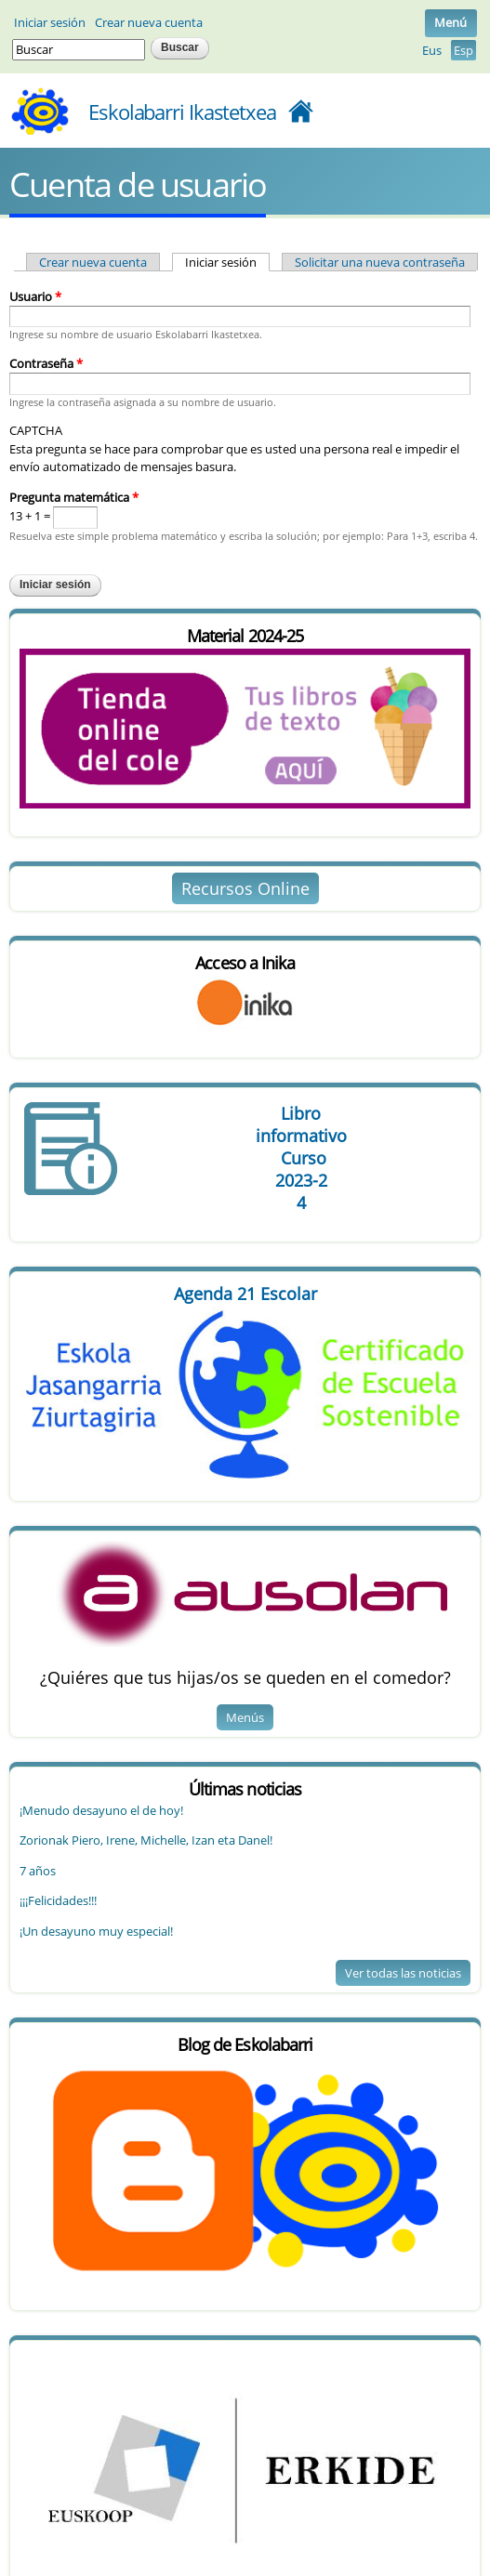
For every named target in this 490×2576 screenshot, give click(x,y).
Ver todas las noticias (403, 1973)
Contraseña (46, 363)
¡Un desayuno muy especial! (96, 1931)
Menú (450, 22)
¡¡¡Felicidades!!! (58, 1900)
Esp (463, 50)
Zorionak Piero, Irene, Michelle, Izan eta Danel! (146, 1840)
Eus (432, 50)
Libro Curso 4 (300, 1158)
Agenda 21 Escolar (245, 1293)
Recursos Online (245, 888)
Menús (245, 1717)
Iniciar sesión (50, 22)
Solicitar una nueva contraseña (380, 262)
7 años (38, 1870)
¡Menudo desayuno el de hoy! (101, 1810)
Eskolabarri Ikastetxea (182, 111)
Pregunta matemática (74, 497)
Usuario (35, 296)
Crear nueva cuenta (149, 22)
